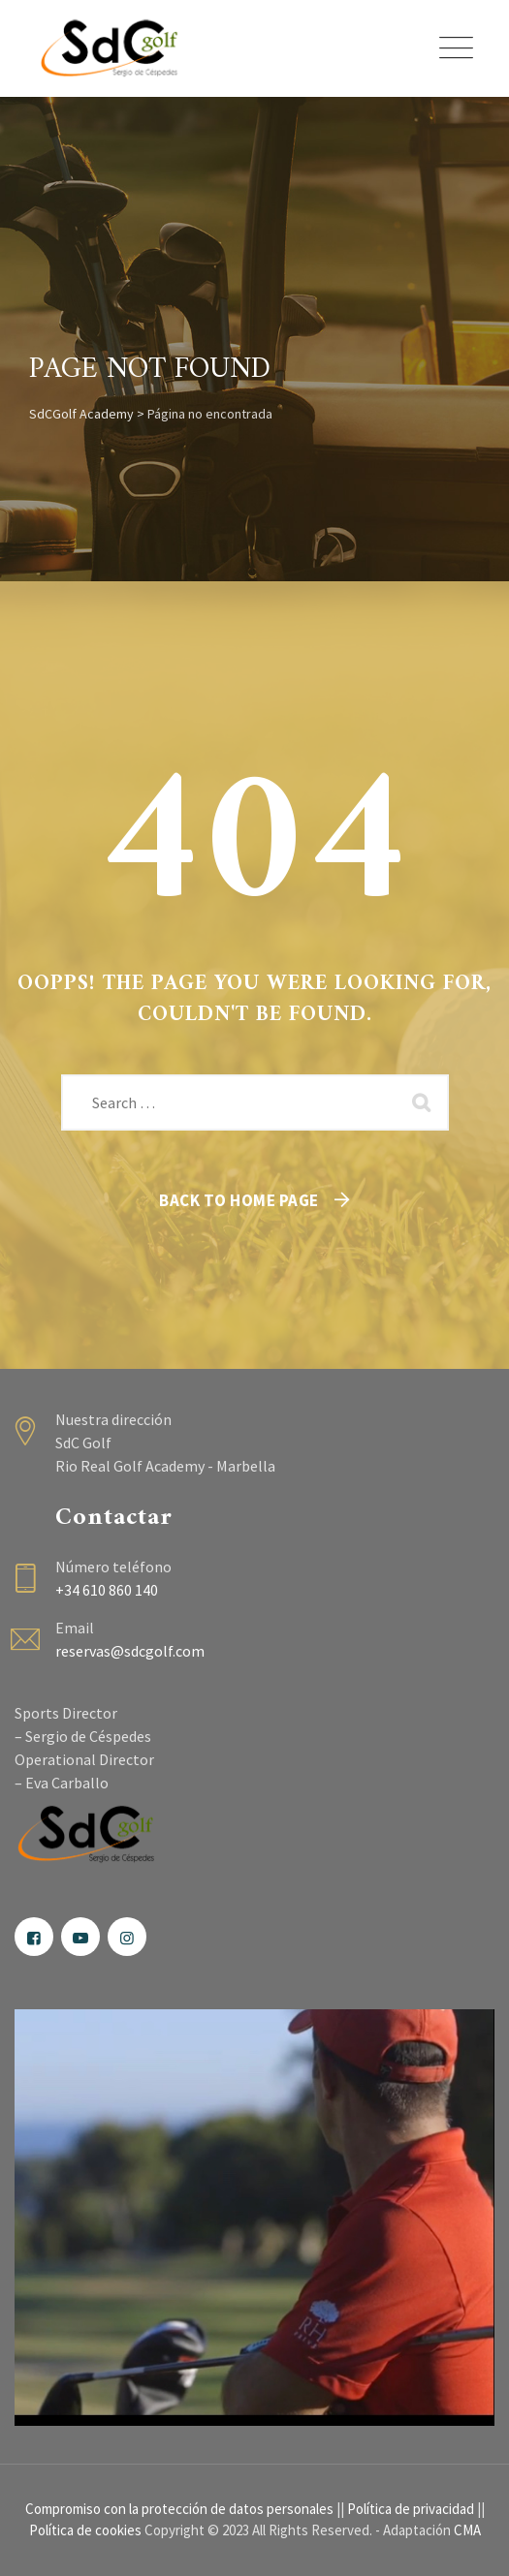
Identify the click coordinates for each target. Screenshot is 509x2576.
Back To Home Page (239, 1200)
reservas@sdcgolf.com (130, 1650)
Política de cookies (85, 2530)
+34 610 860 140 (106, 1589)
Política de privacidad (410, 2508)
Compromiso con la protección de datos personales (179, 2508)
